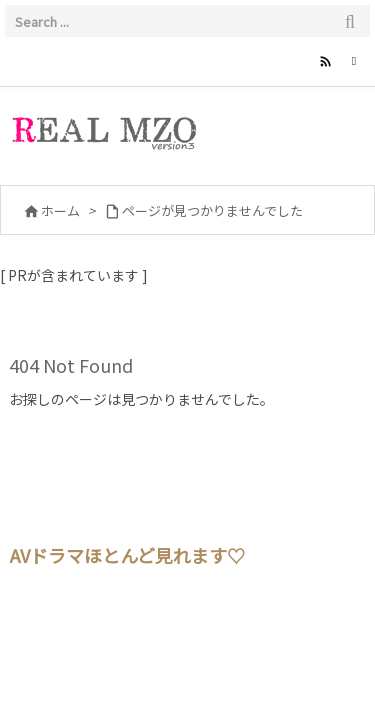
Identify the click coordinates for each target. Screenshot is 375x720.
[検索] (350, 21)
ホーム (60, 210)
